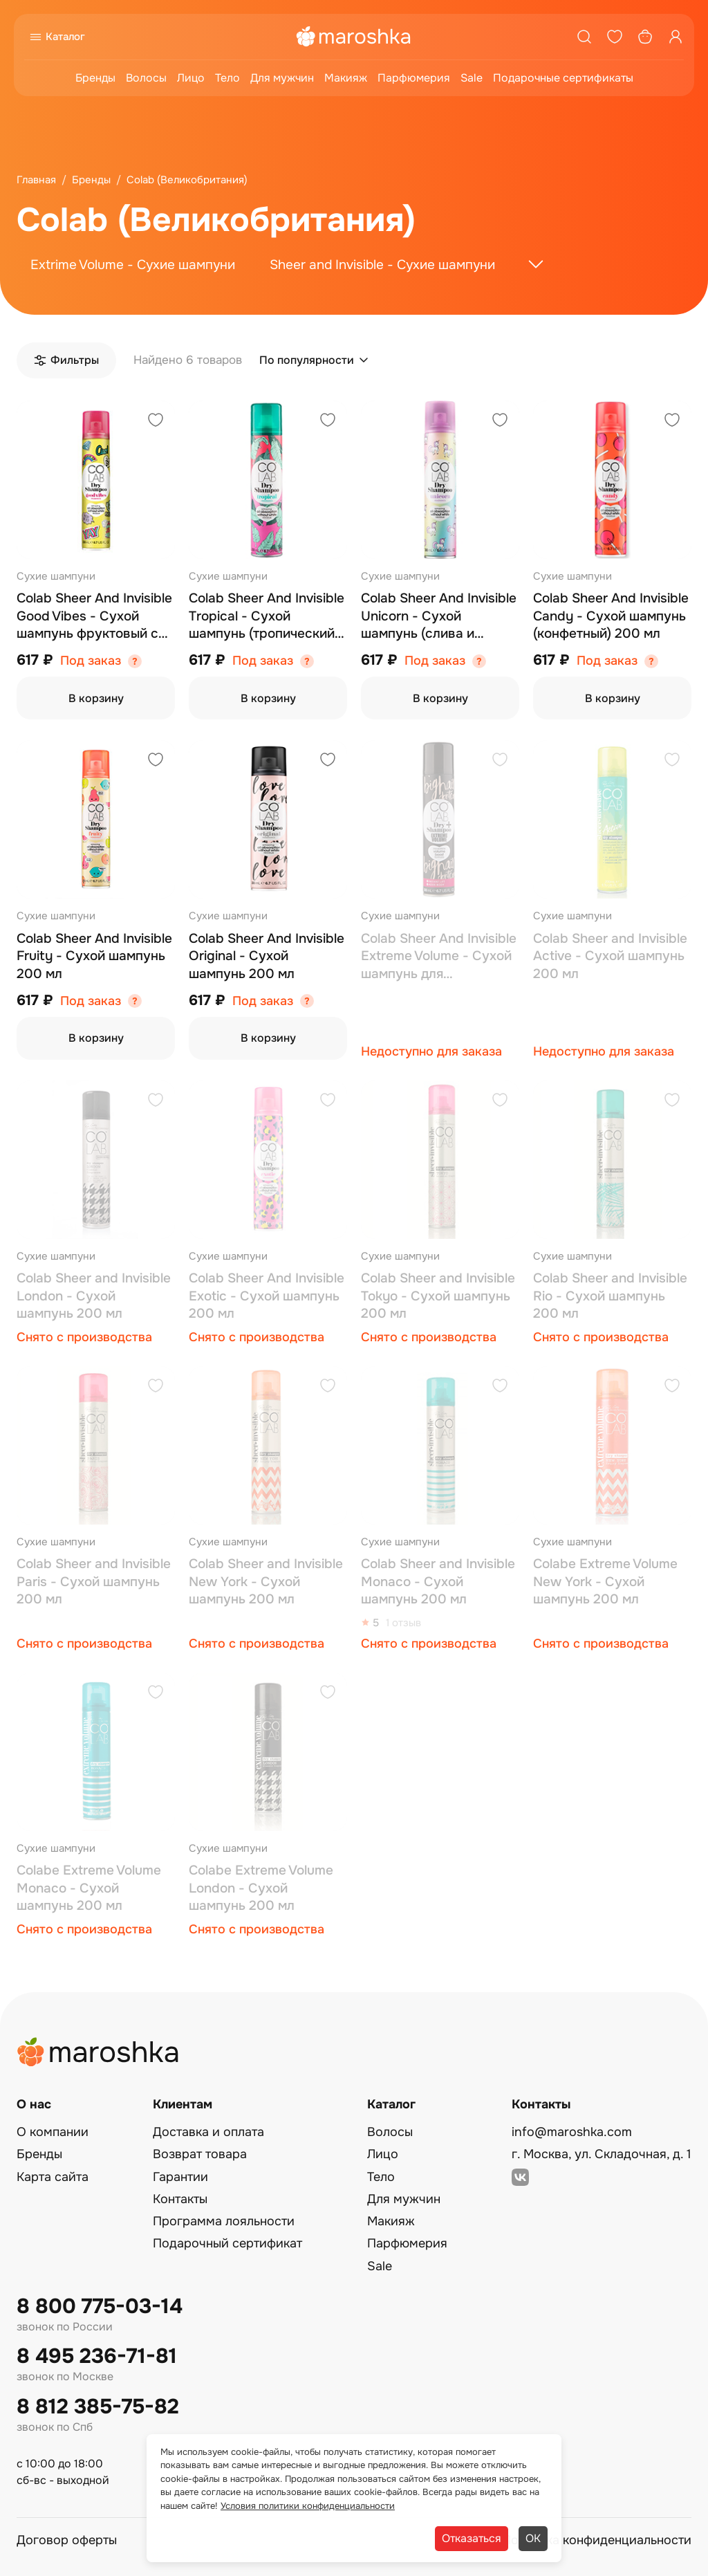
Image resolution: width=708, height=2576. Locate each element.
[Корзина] (645, 36)
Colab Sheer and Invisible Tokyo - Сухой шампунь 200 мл (438, 1296)
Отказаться (471, 2538)
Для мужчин (282, 78)
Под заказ (90, 661)
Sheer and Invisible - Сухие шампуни (382, 265)
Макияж (345, 78)
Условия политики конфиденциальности (308, 2506)
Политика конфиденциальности (596, 2540)
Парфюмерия (414, 78)
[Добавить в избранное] (155, 422)
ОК (533, 2538)
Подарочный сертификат (227, 2243)
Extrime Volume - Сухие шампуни (132, 265)
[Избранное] (614, 36)
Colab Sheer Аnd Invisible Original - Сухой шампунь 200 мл (266, 956)
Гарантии (180, 2176)
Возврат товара (200, 2154)
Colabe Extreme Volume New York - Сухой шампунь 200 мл (605, 1582)
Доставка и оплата (208, 2132)
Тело (227, 78)
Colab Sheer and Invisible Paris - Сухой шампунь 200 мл (94, 1582)
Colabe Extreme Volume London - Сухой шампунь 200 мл (261, 1888)
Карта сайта (52, 2176)
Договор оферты (67, 2540)
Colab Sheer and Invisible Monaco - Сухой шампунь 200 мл (438, 1582)
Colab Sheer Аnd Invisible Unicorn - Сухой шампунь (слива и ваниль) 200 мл (438, 616)
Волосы (146, 78)
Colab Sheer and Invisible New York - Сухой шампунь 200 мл (266, 1582)
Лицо (191, 78)
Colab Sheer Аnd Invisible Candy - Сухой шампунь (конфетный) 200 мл (611, 616)
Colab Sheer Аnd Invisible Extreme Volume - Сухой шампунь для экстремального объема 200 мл (438, 957)
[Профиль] (675, 36)
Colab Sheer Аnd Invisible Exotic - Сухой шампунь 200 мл (266, 1296)
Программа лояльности (224, 2221)
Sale (471, 78)
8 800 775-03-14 (100, 2306)
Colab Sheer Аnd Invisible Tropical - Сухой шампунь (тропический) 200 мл (266, 616)
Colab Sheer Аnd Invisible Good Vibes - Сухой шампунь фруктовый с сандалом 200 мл (94, 616)
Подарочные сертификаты (563, 78)
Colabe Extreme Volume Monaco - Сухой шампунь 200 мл (89, 1888)
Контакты (180, 2199)
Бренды (95, 78)
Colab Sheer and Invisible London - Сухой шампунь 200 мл (94, 1296)
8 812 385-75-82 (98, 2406)
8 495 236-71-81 (97, 2356)
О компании (52, 2132)
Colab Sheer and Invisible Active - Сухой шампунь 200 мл (610, 956)
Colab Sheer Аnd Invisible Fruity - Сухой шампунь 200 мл (94, 956)
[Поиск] (584, 36)
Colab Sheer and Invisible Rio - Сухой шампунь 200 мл (610, 1296)
